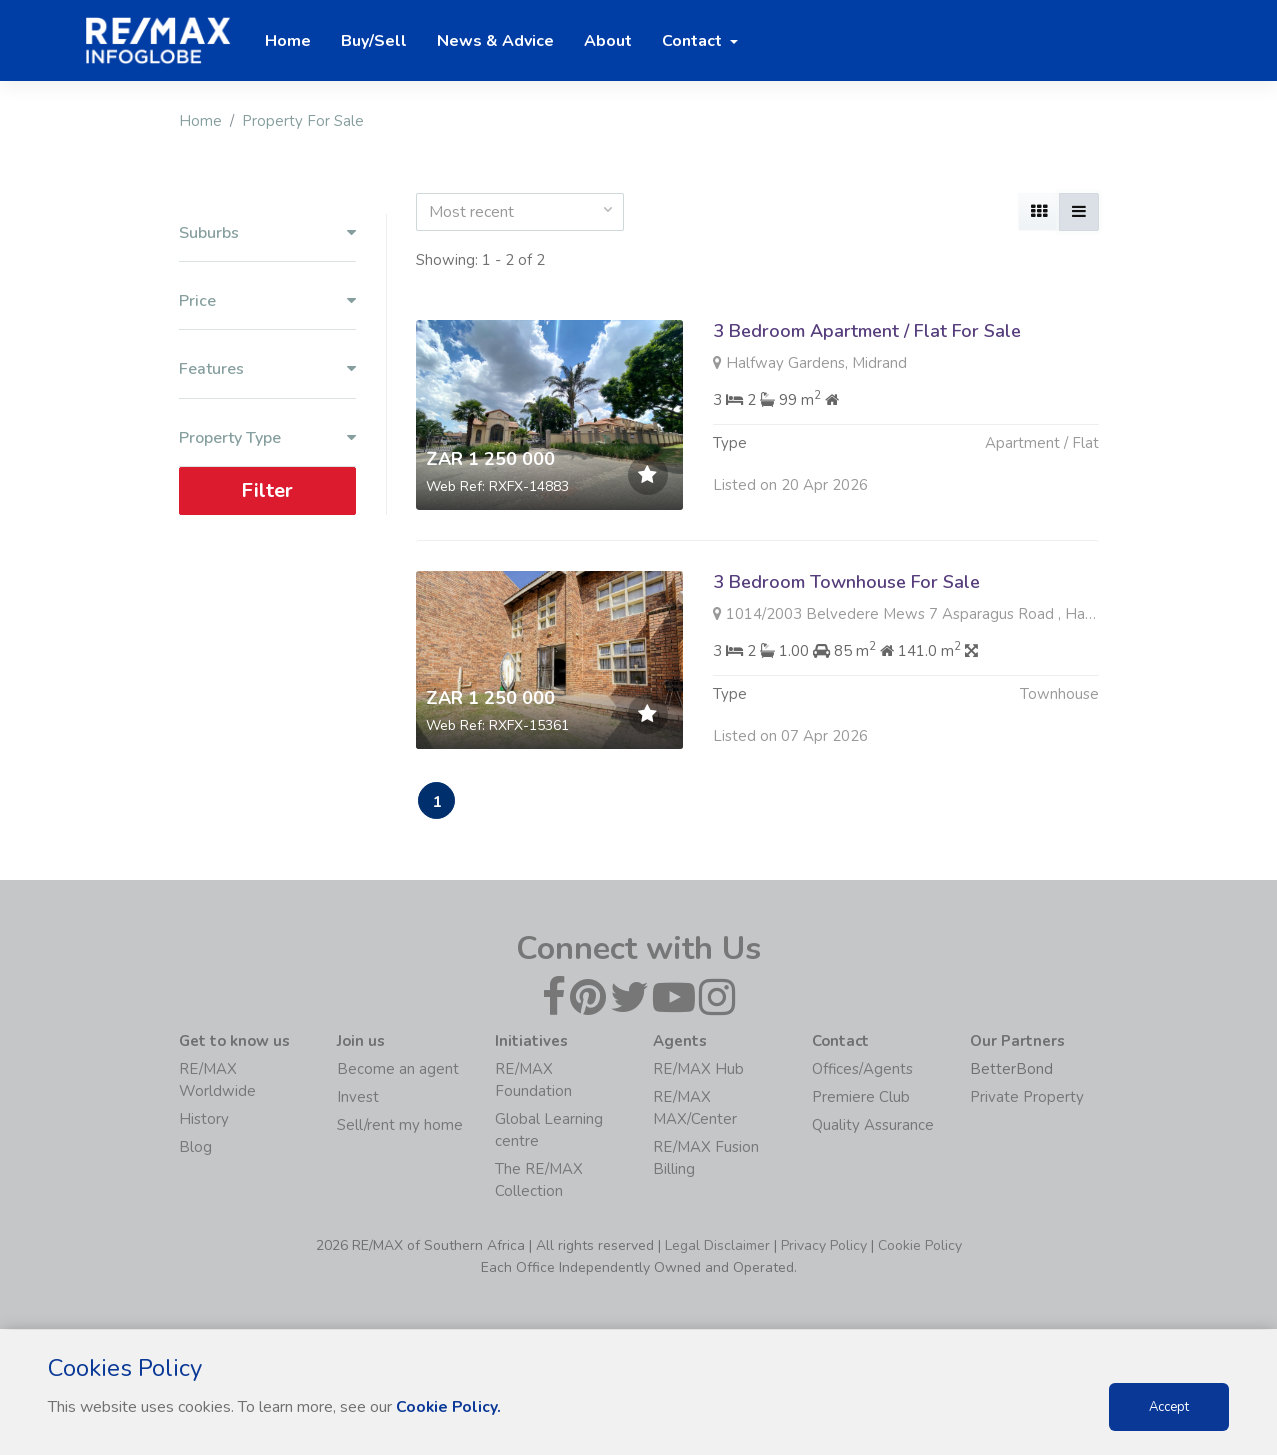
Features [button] (267, 369)
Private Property (1027, 1098)
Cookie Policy (920, 1246)
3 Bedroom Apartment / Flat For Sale (867, 331)
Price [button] (267, 301)
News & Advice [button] (495, 41)
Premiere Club (861, 1098)
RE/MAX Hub (698, 1070)
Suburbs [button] (267, 233)
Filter (267, 490)
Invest (358, 1098)
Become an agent (398, 1070)
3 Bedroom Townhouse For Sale (846, 582)
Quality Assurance (873, 1126)
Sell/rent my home (400, 1126)
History (204, 1120)
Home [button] (288, 41)
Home (200, 121)
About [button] (608, 41)
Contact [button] (694, 41)
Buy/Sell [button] (374, 41)
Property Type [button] (267, 438)
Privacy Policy (824, 1246)
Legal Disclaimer (717, 1246)
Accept (1169, 1407)
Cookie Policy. (449, 1407)
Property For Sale (303, 121)
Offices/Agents (862, 1070)
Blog (195, 1148)
